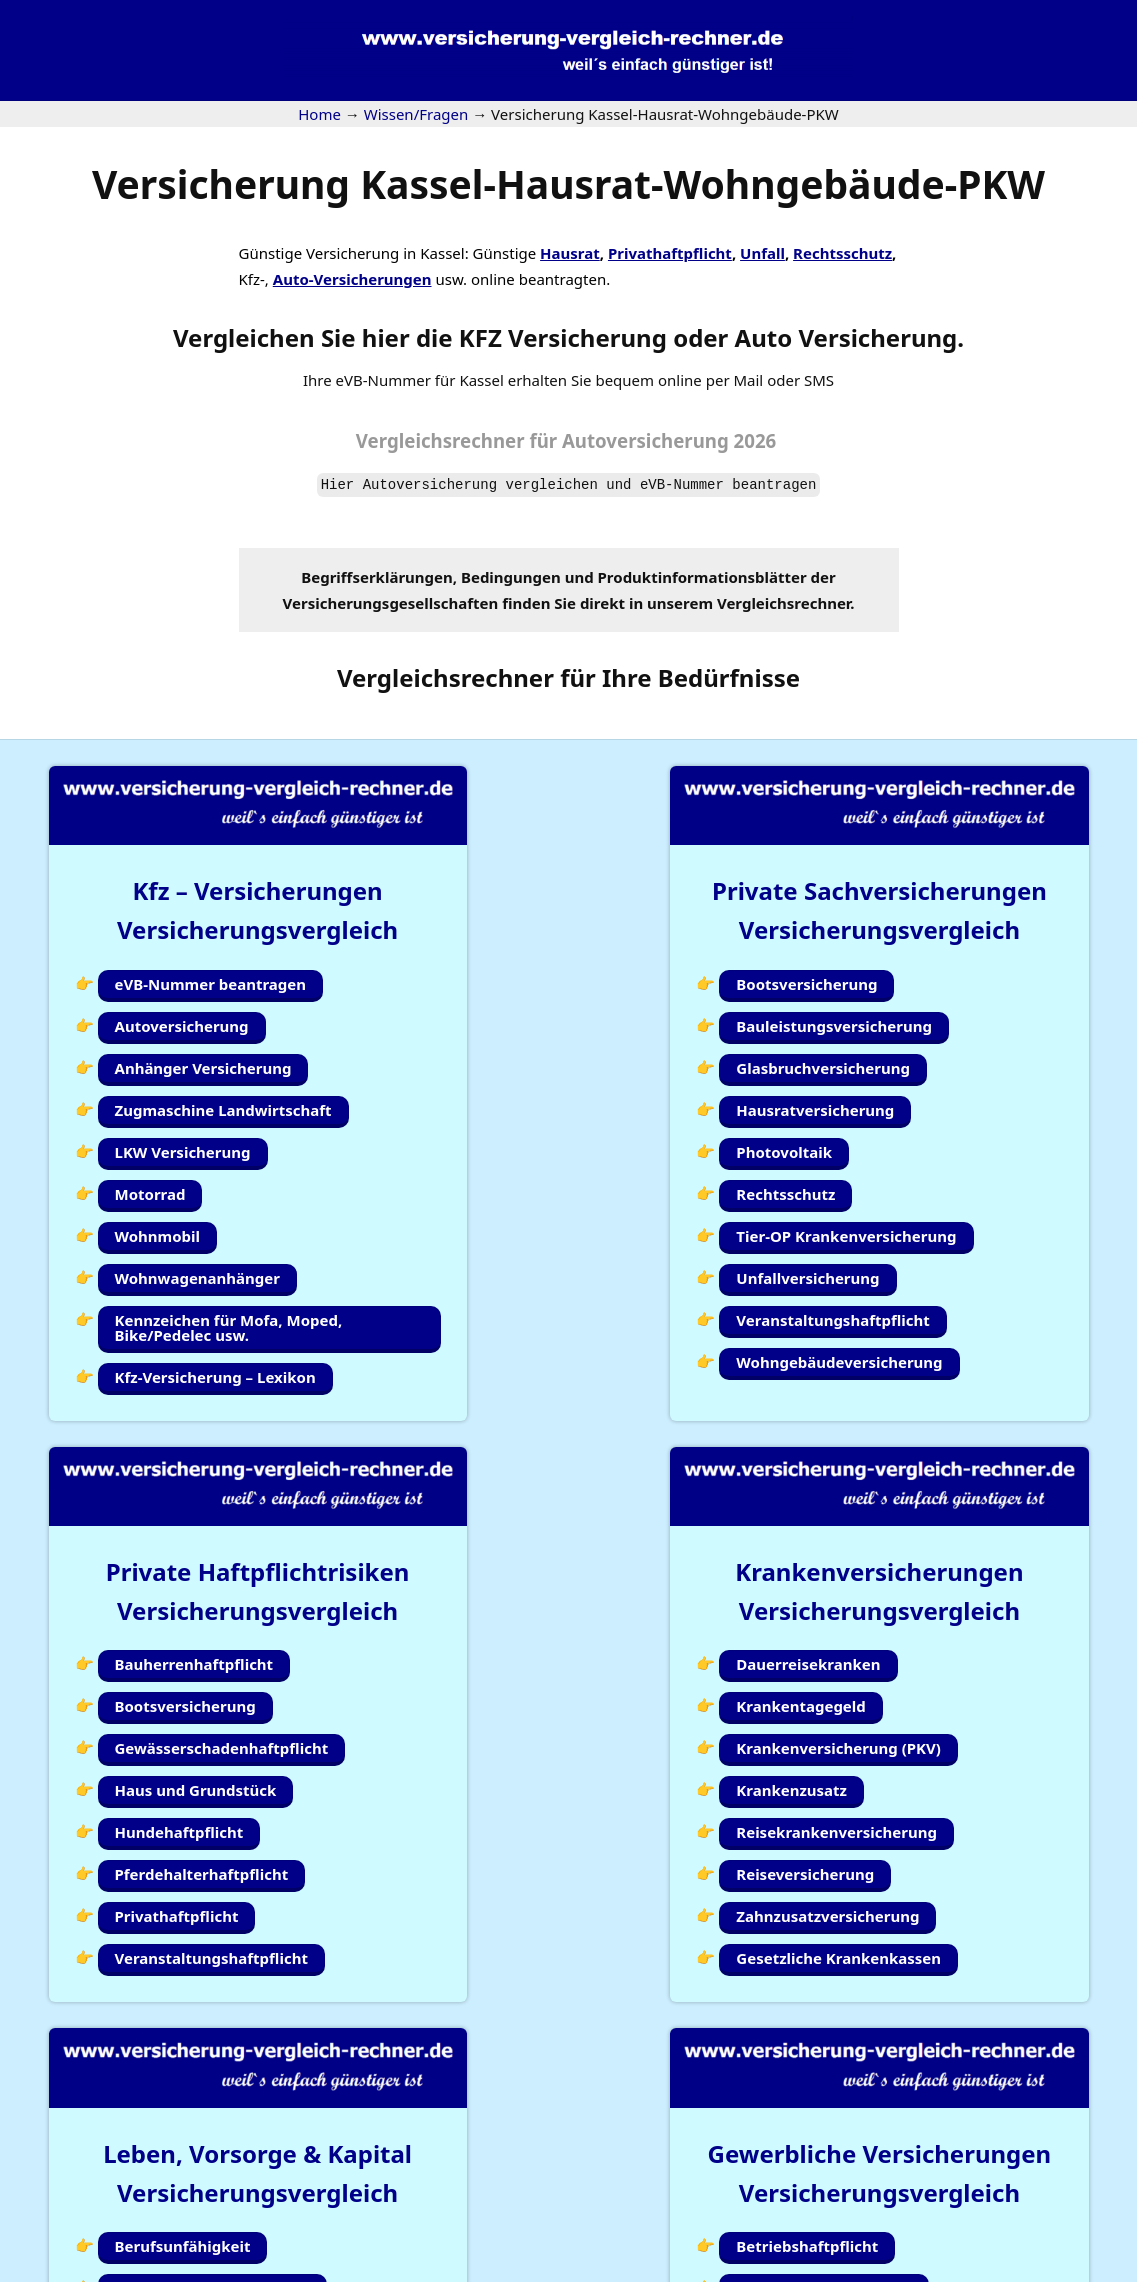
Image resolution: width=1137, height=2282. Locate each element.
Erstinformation (1081, 2269)
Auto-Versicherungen (352, 279)
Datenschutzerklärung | (939, 2269)
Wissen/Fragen (708, 2191)
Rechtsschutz (842, 253)
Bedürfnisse (729, 677)
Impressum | (805, 2269)
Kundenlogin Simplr (560, 2191)
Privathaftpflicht (670, 253)
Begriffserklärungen (377, 577)
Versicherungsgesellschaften (391, 603)
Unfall (762, 253)
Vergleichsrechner (440, 440)
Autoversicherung (430, 485)
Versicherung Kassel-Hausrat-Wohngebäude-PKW (568, 183)
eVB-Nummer (682, 485)
